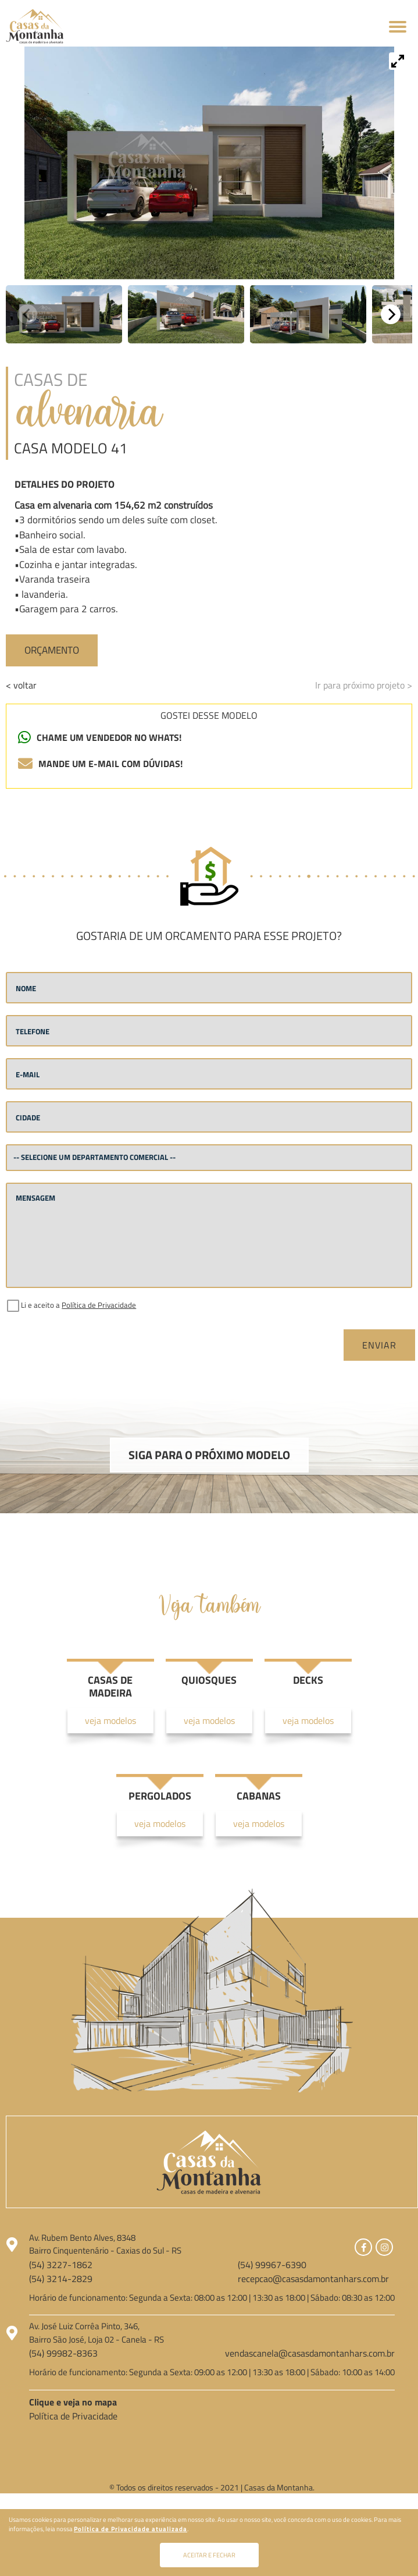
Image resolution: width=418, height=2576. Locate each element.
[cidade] (209, 1117)
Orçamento (51, 650)
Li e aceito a (78, 1305)
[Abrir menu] (397, 26)
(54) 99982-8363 (63, 2353)
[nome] (209, 987)
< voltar (21, 685)
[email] (209, 1074)
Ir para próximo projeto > (363, 685)
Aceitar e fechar (209, 2555)
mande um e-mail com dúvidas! (100, 763)
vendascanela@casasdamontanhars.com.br (310, 2353)
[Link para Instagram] (384, 2247)
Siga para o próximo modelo (209, 1455)
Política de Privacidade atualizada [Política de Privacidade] (130, 2529)
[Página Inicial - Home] (35, 25)
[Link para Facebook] (363, 2247)
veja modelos (110, 1720)
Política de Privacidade (99, 1305)
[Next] (391, 314)
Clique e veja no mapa (73, 2402)
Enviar (379, 1345)
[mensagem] (209, 1235)
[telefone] (209, 1030)
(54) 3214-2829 (60, 2279)
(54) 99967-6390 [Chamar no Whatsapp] (272, 2265)
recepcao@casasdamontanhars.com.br (313, 2279)
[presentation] (69, 1345)
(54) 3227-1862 (60, 2265)
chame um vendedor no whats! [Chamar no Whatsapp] (99, 737)
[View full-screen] (397, 61)
